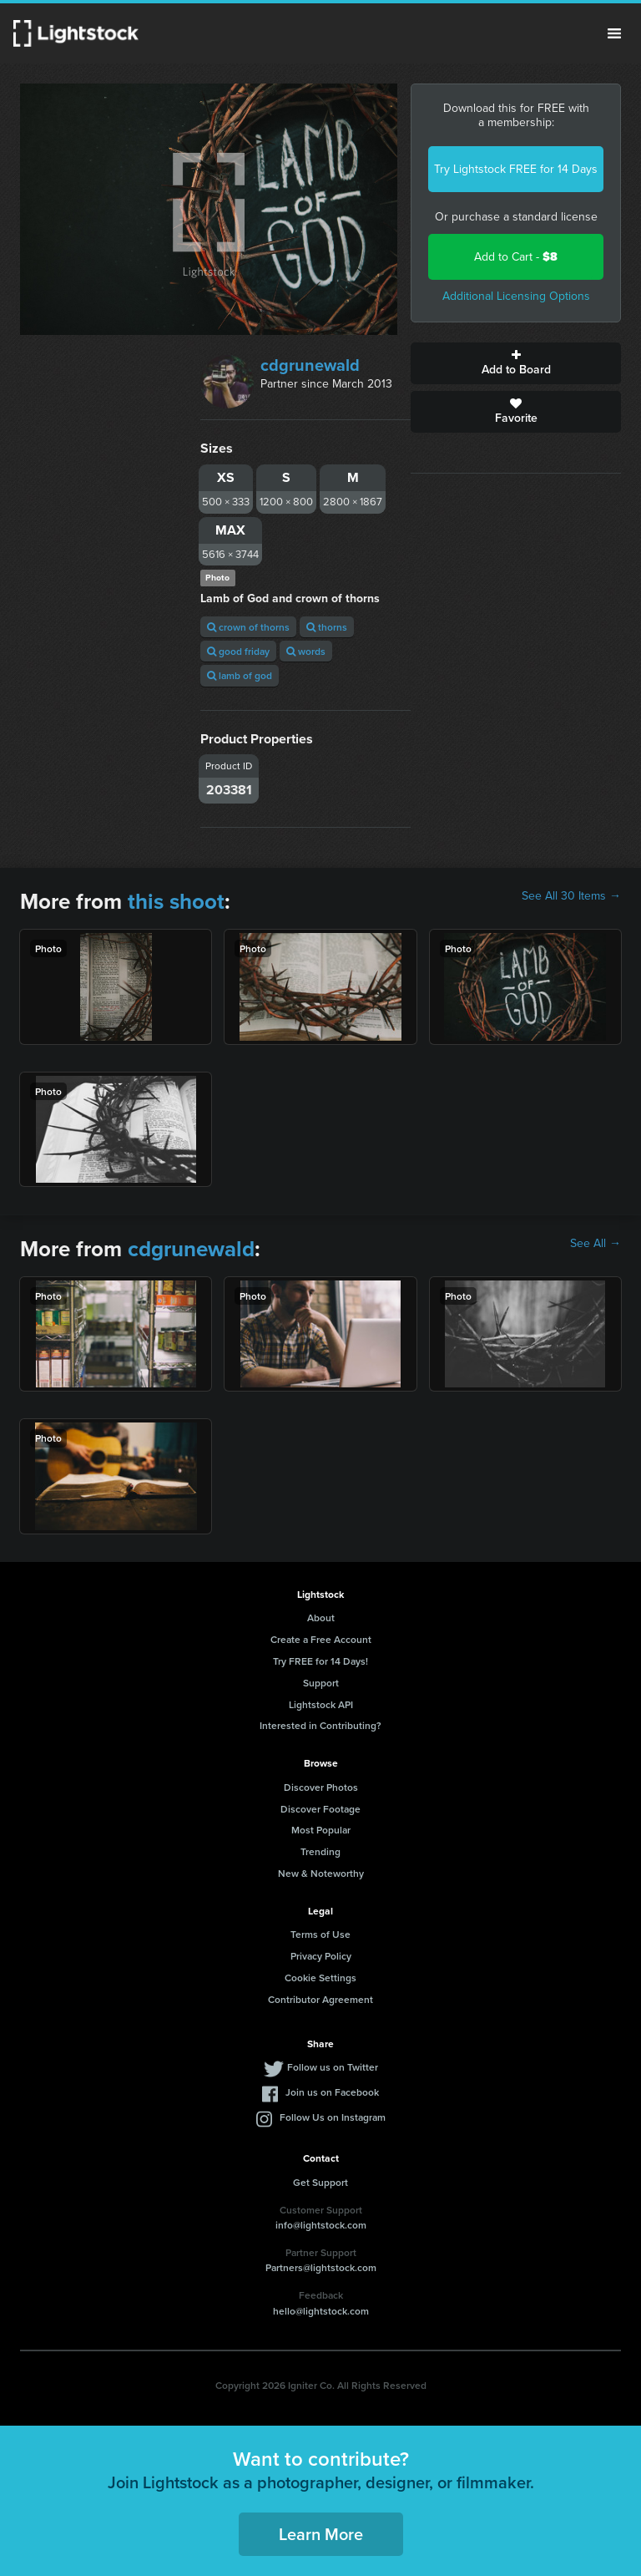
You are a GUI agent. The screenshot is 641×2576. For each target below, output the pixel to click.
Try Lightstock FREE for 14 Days (516, 169)
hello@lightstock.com (321, 2311)
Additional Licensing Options (516, 296)
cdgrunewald (310, 365)
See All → (595, 1243)
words (306, 651)
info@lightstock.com (320, 2225)
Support (321, 1683)
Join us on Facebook (332, 2092)
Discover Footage (320, 1809)
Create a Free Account (320, 1639)
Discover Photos (321, 1787)
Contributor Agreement (320, 1999)
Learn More (321, 2534)
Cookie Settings (320, 1977)
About (321, 1617)
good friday (238, 651)
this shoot (176, 901)
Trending (320, 1851)
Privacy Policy (320, 1956)
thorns (326, 627)
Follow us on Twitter (332, 2067)
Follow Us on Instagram (333, 2117)
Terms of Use (320, 1934)
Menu (614, 33)
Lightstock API (321, 1704)
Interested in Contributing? (320, 1725)
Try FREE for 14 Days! (320, 1661)
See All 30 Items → (571, 896)
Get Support (320, 2182)
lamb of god (239, 675)
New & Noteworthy (321, 1873)
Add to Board (516, 363)
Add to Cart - (516, 257)
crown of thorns (248, 627)
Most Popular (321, 1830)
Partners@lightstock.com (320, 2267)
